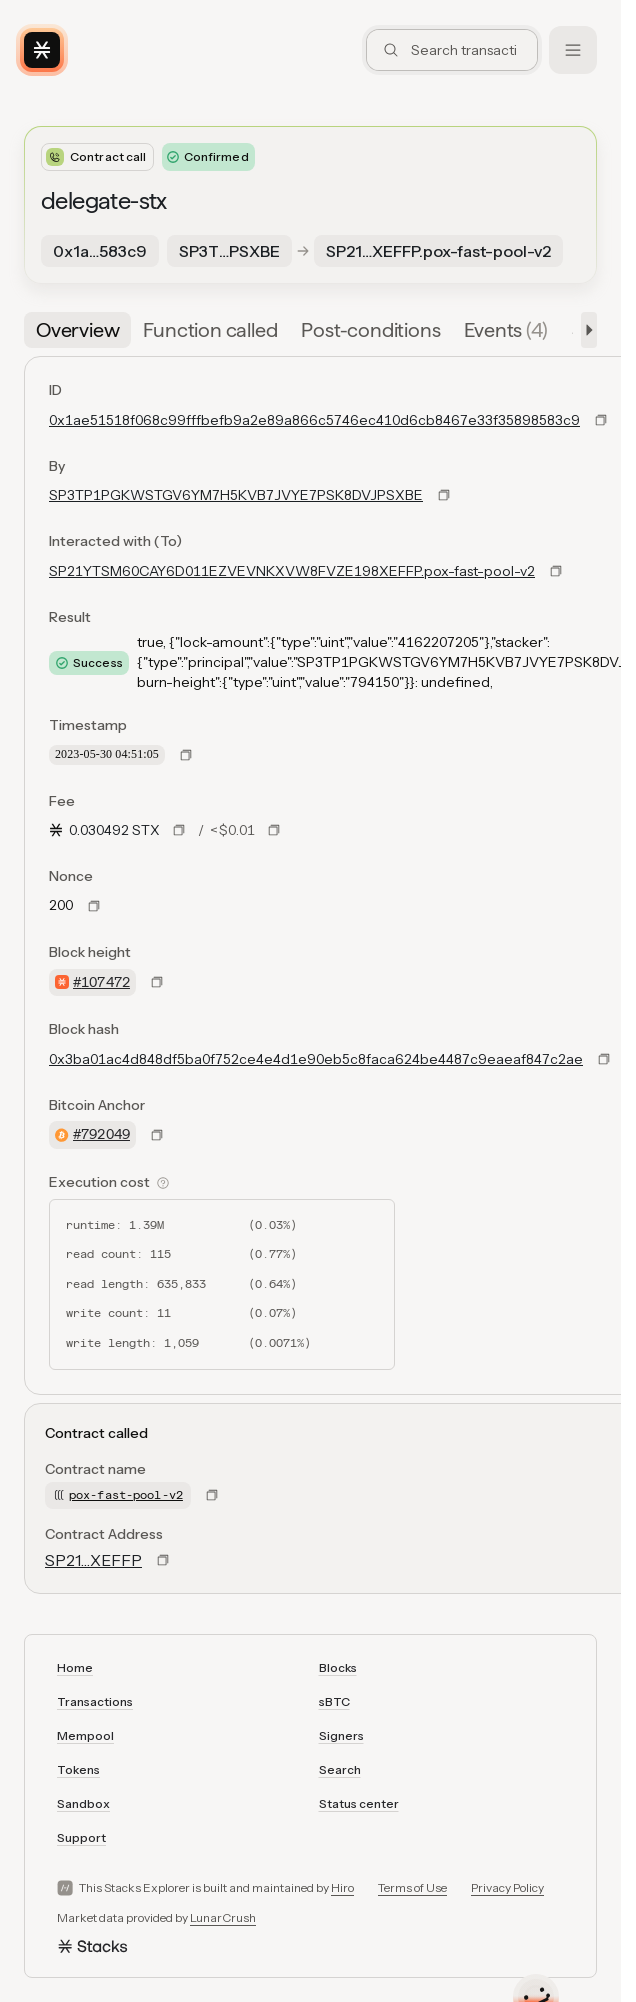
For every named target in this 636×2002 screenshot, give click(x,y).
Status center (359, 1803)
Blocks (338, 1667)
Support (81, 1837)
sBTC (334, 1701)
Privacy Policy (507, 1887)
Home (75, 1667)
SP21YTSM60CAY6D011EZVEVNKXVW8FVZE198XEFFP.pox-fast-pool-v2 (292, 571)
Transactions (95, 1701)
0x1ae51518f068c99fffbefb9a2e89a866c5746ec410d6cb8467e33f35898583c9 (314, 420)
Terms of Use (412, 1887)
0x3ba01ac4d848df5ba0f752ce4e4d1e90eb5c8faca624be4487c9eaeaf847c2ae (316, 1059)
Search (340, 1769)
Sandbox (83, 1803)
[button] (585, 330)
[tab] (77, 330)
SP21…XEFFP (93, 1560)
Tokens (78, 1769)
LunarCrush (223, 1917)
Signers (341, 1735)
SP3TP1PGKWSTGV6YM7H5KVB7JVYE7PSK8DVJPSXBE (236, 495)
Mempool (85, 1735)
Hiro (342, 1887)
